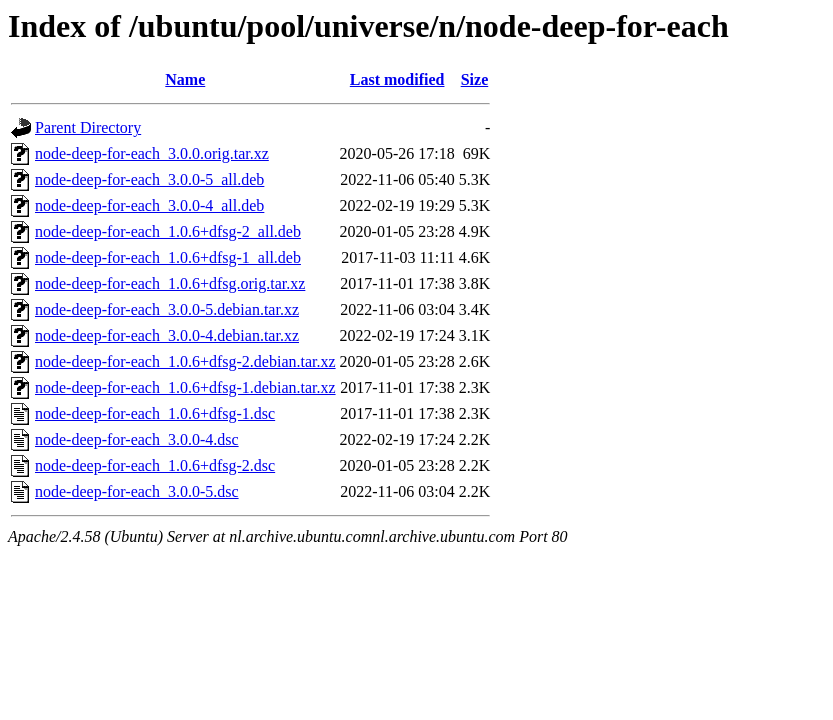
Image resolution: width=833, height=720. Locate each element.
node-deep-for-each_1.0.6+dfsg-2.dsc (155, 465)
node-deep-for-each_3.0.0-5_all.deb (149, 179)
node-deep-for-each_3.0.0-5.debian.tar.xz (167, 309)
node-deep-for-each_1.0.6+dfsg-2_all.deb (168, 231)
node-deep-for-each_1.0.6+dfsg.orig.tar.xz (170, 283)
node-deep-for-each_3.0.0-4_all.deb (149, 205)
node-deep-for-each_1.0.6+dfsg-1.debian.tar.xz (185, 387)
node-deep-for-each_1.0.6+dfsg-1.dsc (155, 413)
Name (185, 79)
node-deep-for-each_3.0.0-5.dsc (137, 491)
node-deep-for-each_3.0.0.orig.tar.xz (152, 153)
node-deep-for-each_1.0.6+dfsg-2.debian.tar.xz (185, 361)
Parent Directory (88, 127)
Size (475, 79)
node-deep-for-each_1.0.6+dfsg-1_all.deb (168, 257)
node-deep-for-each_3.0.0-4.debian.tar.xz (167, 335)
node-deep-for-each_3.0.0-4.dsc (137, 439)
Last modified (397, 79)
